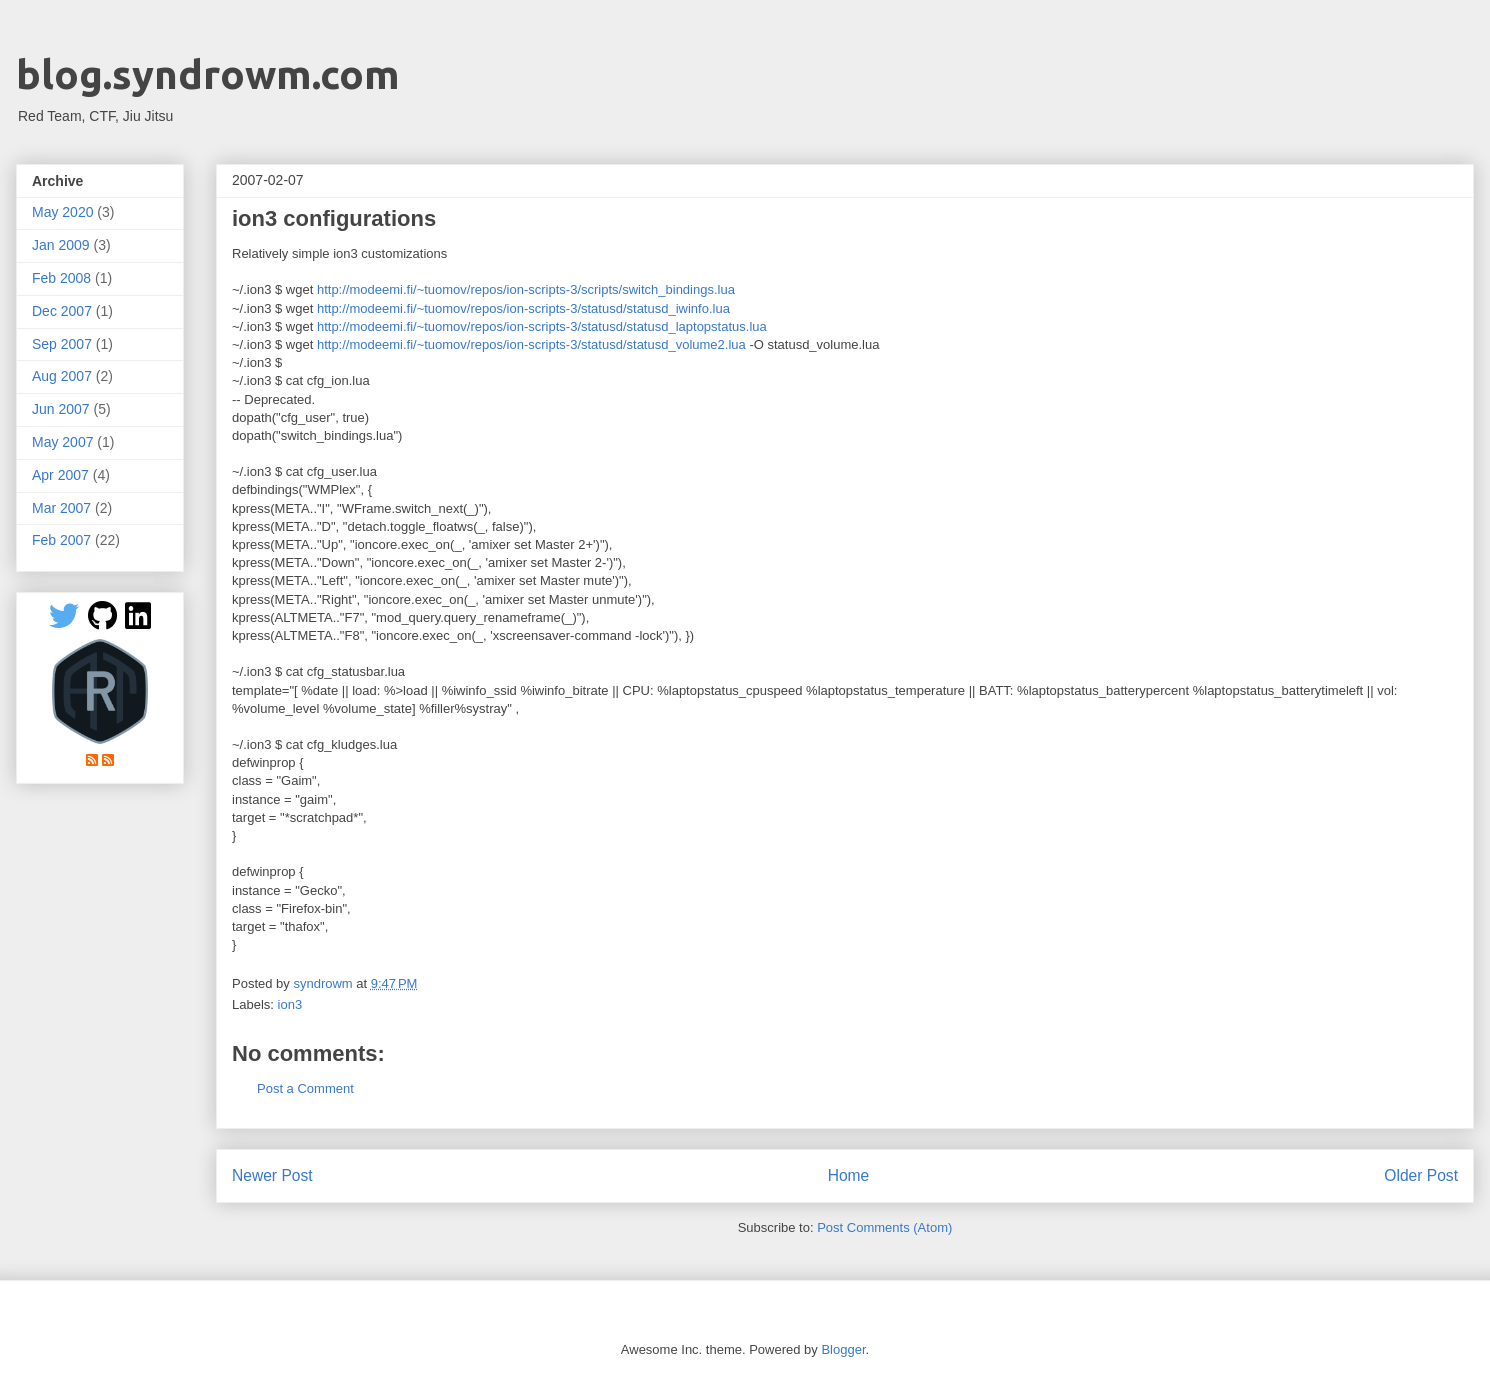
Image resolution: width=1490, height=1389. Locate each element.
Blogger (843, 1349)
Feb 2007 (61, 540)
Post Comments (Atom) (884, 1227)
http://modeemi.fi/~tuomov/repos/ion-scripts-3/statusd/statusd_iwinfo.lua (523, 308)
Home (849, 1175)
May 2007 (62, 442)
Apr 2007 (60, 475)
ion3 (290, 1004)
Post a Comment (305, 1088)
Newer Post (272, 1175)
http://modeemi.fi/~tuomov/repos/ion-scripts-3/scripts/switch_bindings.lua (526, 289)
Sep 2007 (62, 344)
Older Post (1421, 1175)
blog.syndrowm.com (208, 74)
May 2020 (62, 212)
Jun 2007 (61, 409)
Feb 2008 (61, 278)
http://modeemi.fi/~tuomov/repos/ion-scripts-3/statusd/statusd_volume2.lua (531, 344)
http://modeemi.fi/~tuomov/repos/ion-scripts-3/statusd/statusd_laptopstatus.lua (542, 326)
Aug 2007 (62, 376)
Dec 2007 (62, 311)
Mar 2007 (61, 508)
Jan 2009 (61, 245)
